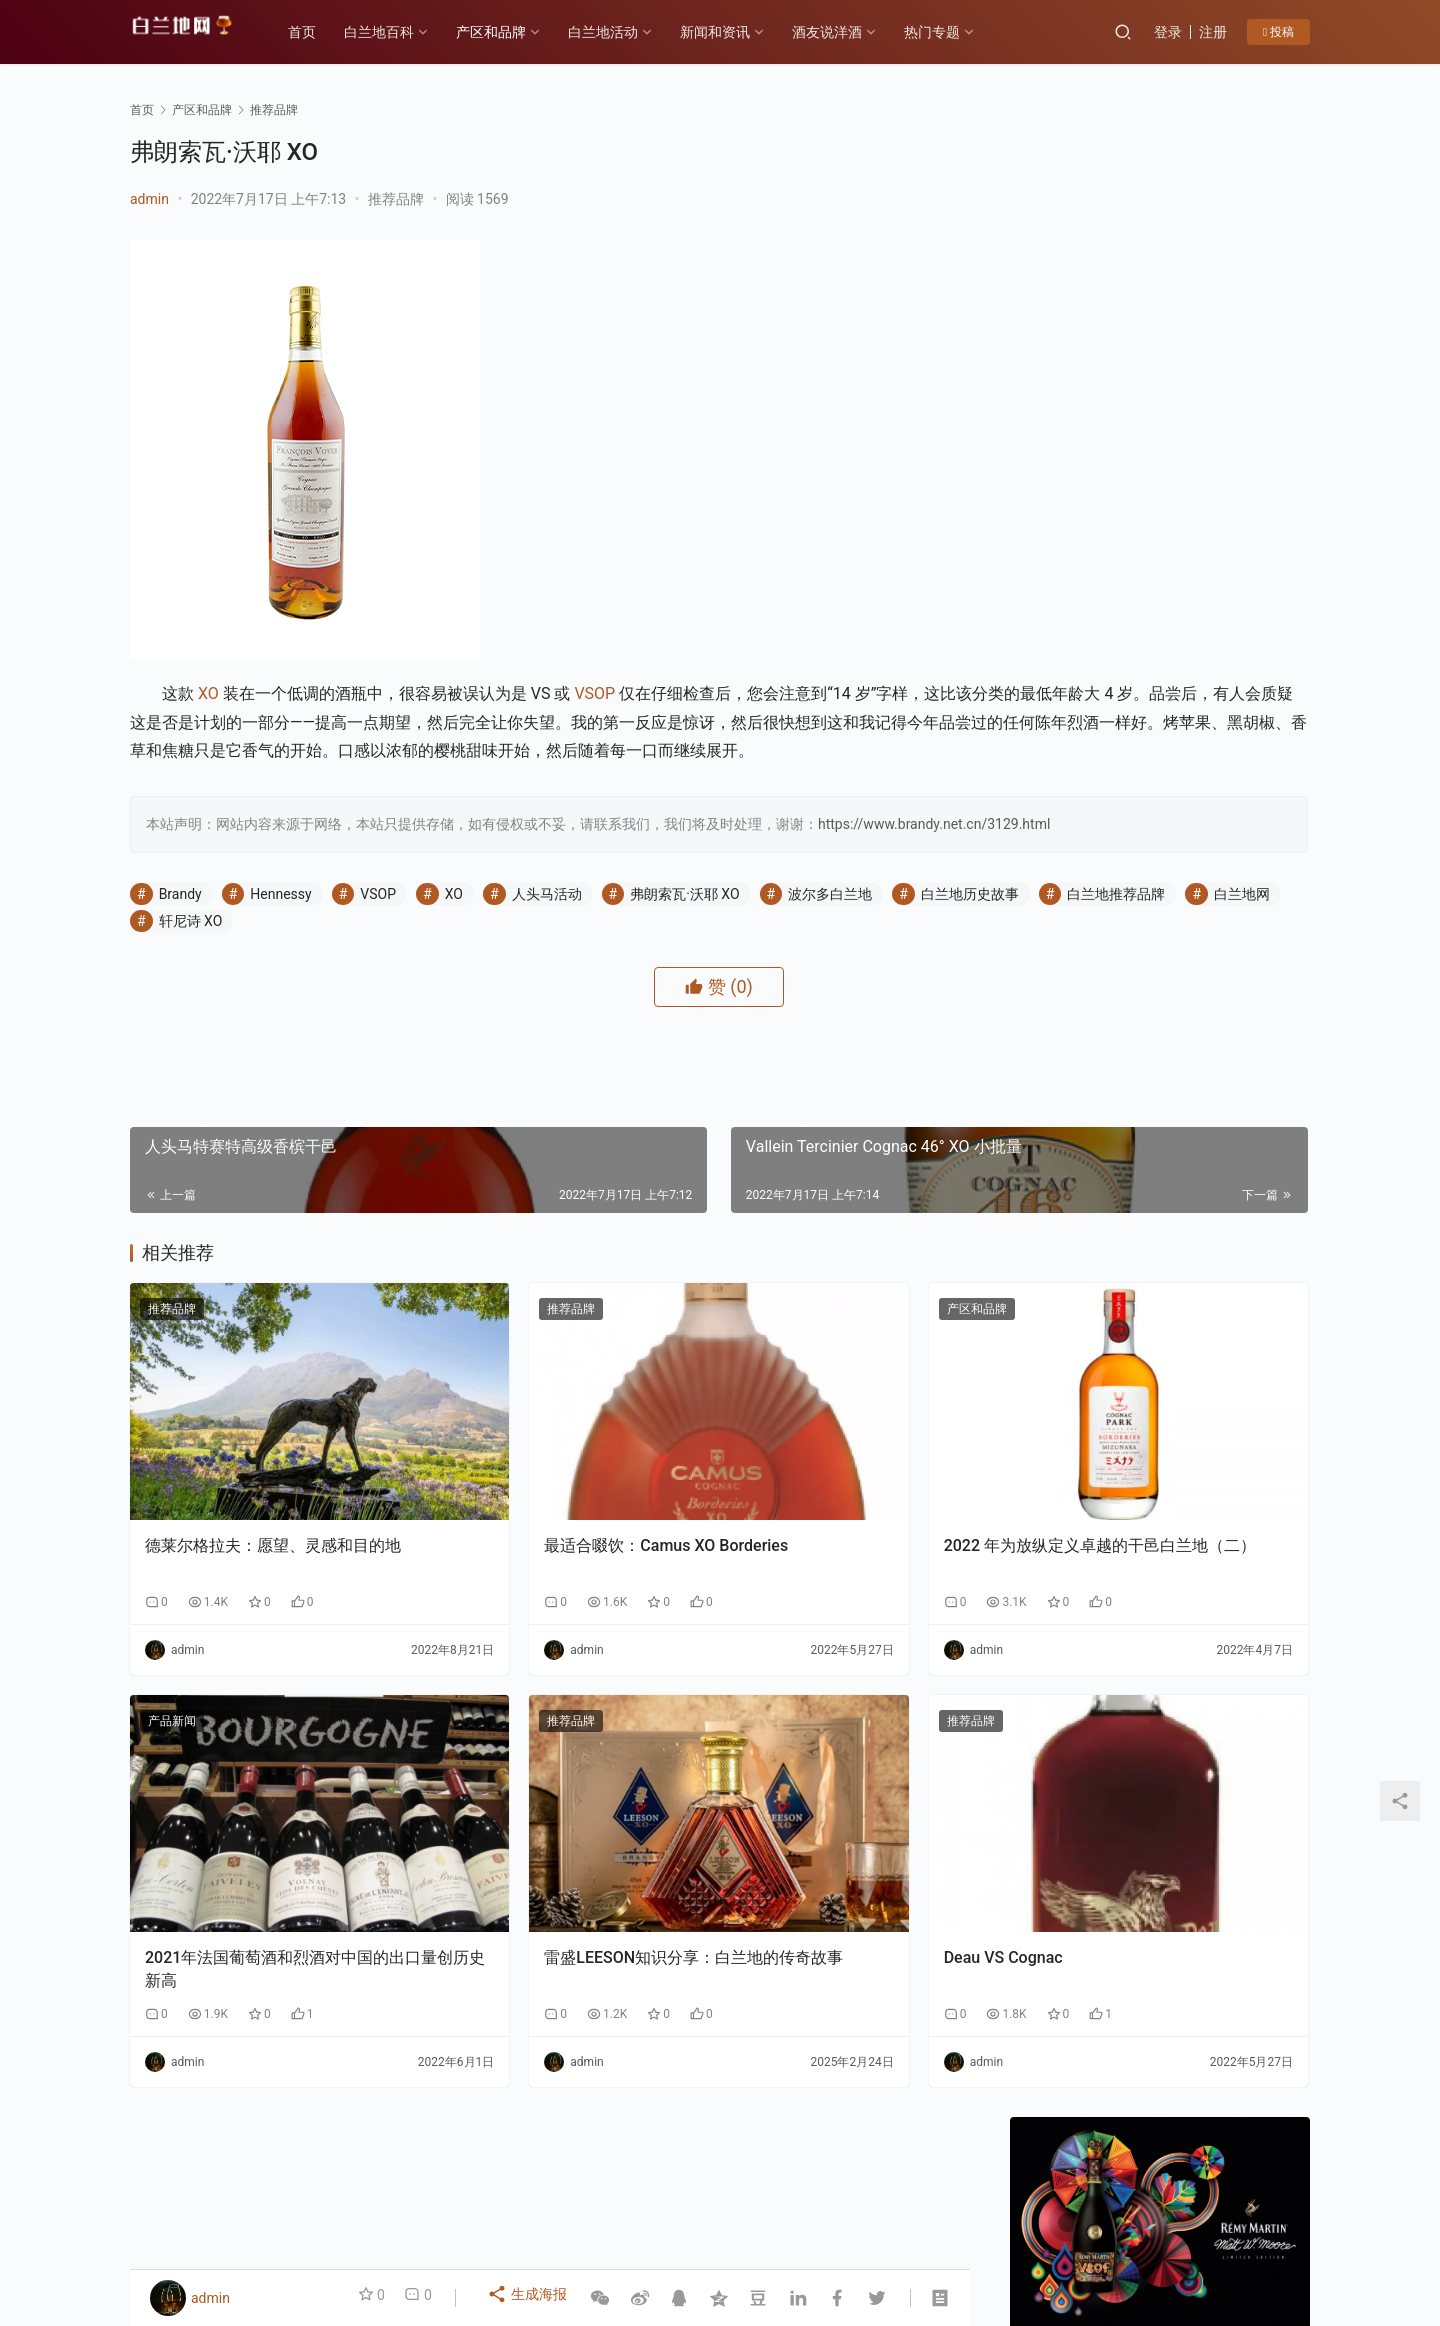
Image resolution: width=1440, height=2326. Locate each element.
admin (149, 199)
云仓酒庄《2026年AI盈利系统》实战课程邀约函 (1081, 2056)
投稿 (1278, 32)
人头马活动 (547, 948)
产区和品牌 (515, 32)
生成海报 (530, 2298)
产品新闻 (172, 1705)
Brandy (180, 948)
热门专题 (956, 32)
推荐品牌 (396, 199)
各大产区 (353, 2208)
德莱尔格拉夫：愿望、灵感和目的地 (257, 1540)
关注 (1115, 709)
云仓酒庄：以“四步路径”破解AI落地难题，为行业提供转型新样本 (1210, 1257)
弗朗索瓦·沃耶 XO (684, 948)
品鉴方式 (711, 2208)
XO (208, 693)
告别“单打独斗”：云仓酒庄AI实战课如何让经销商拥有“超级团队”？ (1213, 1351)
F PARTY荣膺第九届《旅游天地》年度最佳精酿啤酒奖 (1237, 2056)
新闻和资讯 (739, 32)
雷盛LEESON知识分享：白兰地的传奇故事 (549, 1881)
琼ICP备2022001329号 (569, 2240)
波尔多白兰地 (830, 948)
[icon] (1230, 2229)
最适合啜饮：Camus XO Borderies (517, 1540)
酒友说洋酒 (851, 32)
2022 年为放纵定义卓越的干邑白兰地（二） (834, 1540)
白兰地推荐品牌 (354, 975)
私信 (1204, 709)
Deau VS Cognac (777, 1870)
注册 (1213, 32)
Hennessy (280, 948)
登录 (1168, 32)
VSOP (594, 693)
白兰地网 (480, 975)
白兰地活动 (627, 32)
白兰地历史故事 (208, 975)
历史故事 (436, 2208)
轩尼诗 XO (589, 975)
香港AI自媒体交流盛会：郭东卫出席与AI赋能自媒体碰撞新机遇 (1210, 1164)
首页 (326, 32)
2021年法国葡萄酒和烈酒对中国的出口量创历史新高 (259, 1881)
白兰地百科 (403, 32)
